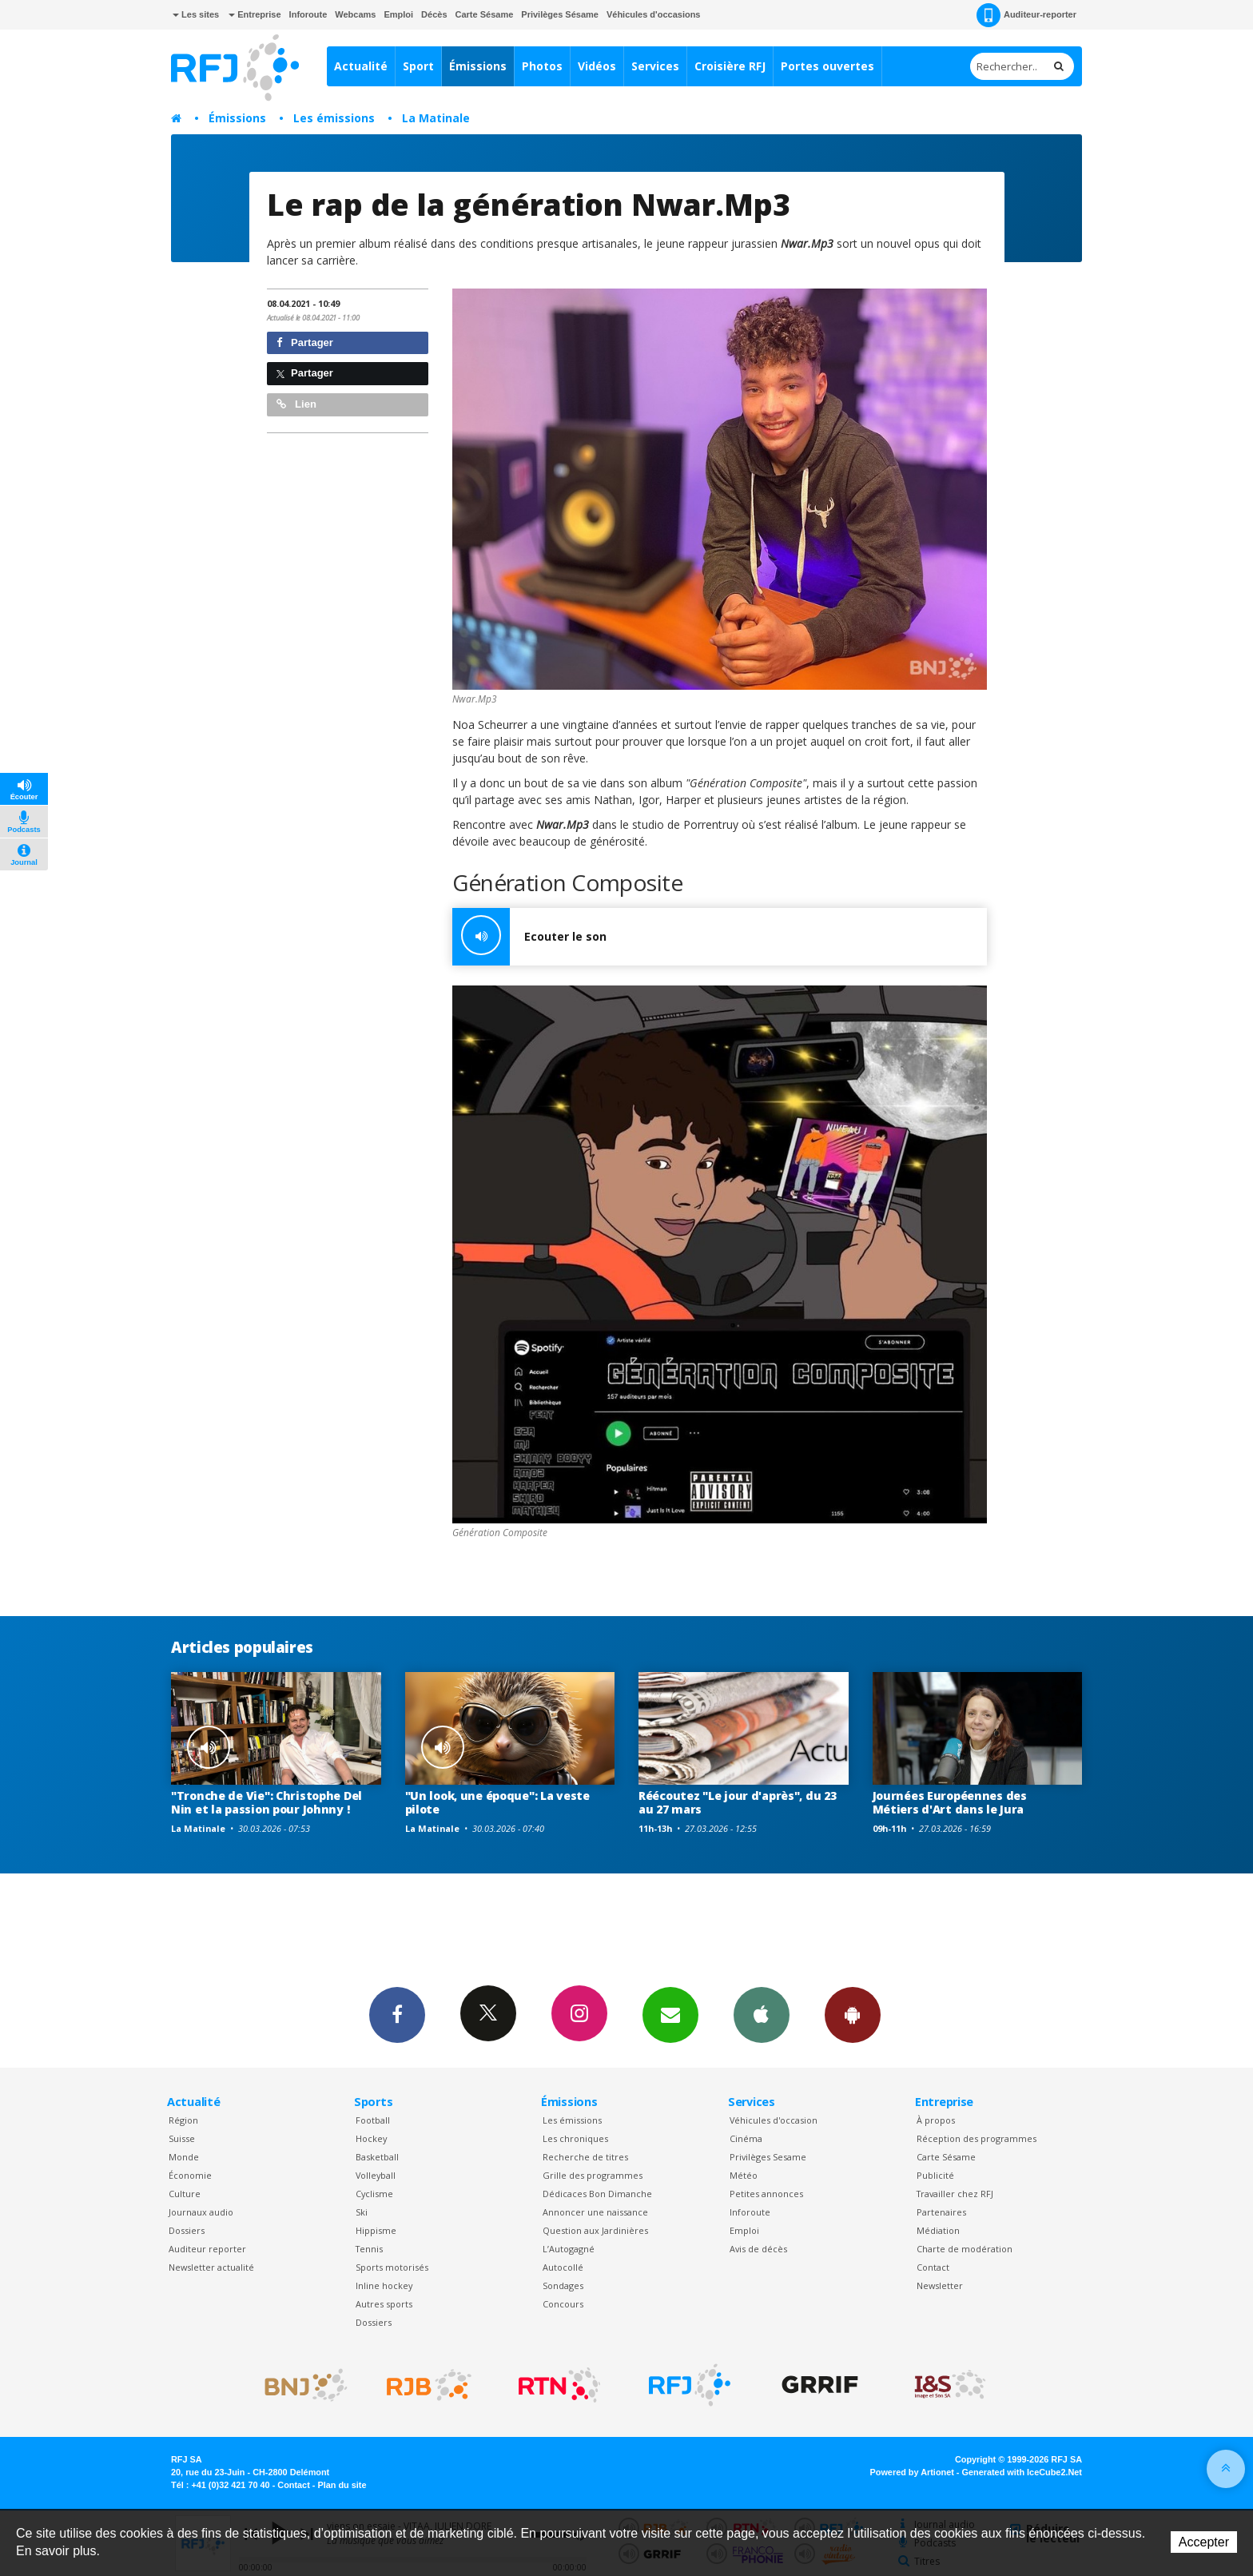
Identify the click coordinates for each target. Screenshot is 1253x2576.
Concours (563, 2304)
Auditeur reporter (207, 2249)
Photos (542, 66)
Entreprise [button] (254, 14)
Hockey (371, 2138)
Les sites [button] (196, 14)
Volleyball (376, 2175)
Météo (744, 2175)
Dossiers (187, 2230)
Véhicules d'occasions (654, 14)
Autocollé (563, 2267)
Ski (362, 2212)
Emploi (398, 14)
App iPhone (762, 2014)
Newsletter (940, 2285)
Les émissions (334, 117)
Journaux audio (201, 2212)
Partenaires (941, 2212)
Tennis (369, 2249)
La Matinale (436, 117)
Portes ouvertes (827, 66)
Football (373, 2120)
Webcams (355, 14)
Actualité (361, 66)
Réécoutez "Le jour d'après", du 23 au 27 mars (737, 1802)
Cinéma (746, 2138)
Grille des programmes (592, 2175)
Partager (304, 342)
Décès (434, 14)
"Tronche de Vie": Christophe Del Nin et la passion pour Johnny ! (266, 1802)
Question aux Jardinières (595, 2230)
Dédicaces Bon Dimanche (597, 2193)
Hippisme (376, 2230)
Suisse (182, 2138)
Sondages (563, 2285)
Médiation (938, 2230)
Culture (185, 2193)
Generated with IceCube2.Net (1022, 2472)
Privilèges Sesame (768, 2157)
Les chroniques (575, 2138)
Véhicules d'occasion (773, 2120)
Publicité (935, 2175)
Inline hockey (384, 2285)
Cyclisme (374, 2193)
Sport (418, 66)
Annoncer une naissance (595, 2212)
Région (183, 2120)
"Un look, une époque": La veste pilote (497, 1802)
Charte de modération (964, 2249)
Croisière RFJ (730, 66)
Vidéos (597, 66)
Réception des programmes (976, 2138)
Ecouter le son (529, 937)
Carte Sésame (484, 14)
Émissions (478, 66)
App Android (853, 2014)
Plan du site (341, 2485)
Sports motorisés (392, 2267)
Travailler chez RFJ (955, 2193)
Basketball (377, 2157)
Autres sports (384, 2304)
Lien (296, 404)
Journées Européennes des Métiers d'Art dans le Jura (950, 1802)
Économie (190, 2175)
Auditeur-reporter (1026, 15)
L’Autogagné (569, 2249)
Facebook (397, 2014)
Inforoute (308, 14)
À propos (936, 2120)
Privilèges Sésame (560, 14)
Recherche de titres (585, 2157)
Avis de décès (758, 2249)
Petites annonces (766, 2193)
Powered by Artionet (912, 2472)
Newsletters (670, 2014)
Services (655, 66)
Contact (933, 2267)
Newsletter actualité (211, 2267)
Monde (184, 2157)
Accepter (1204, 2542)
